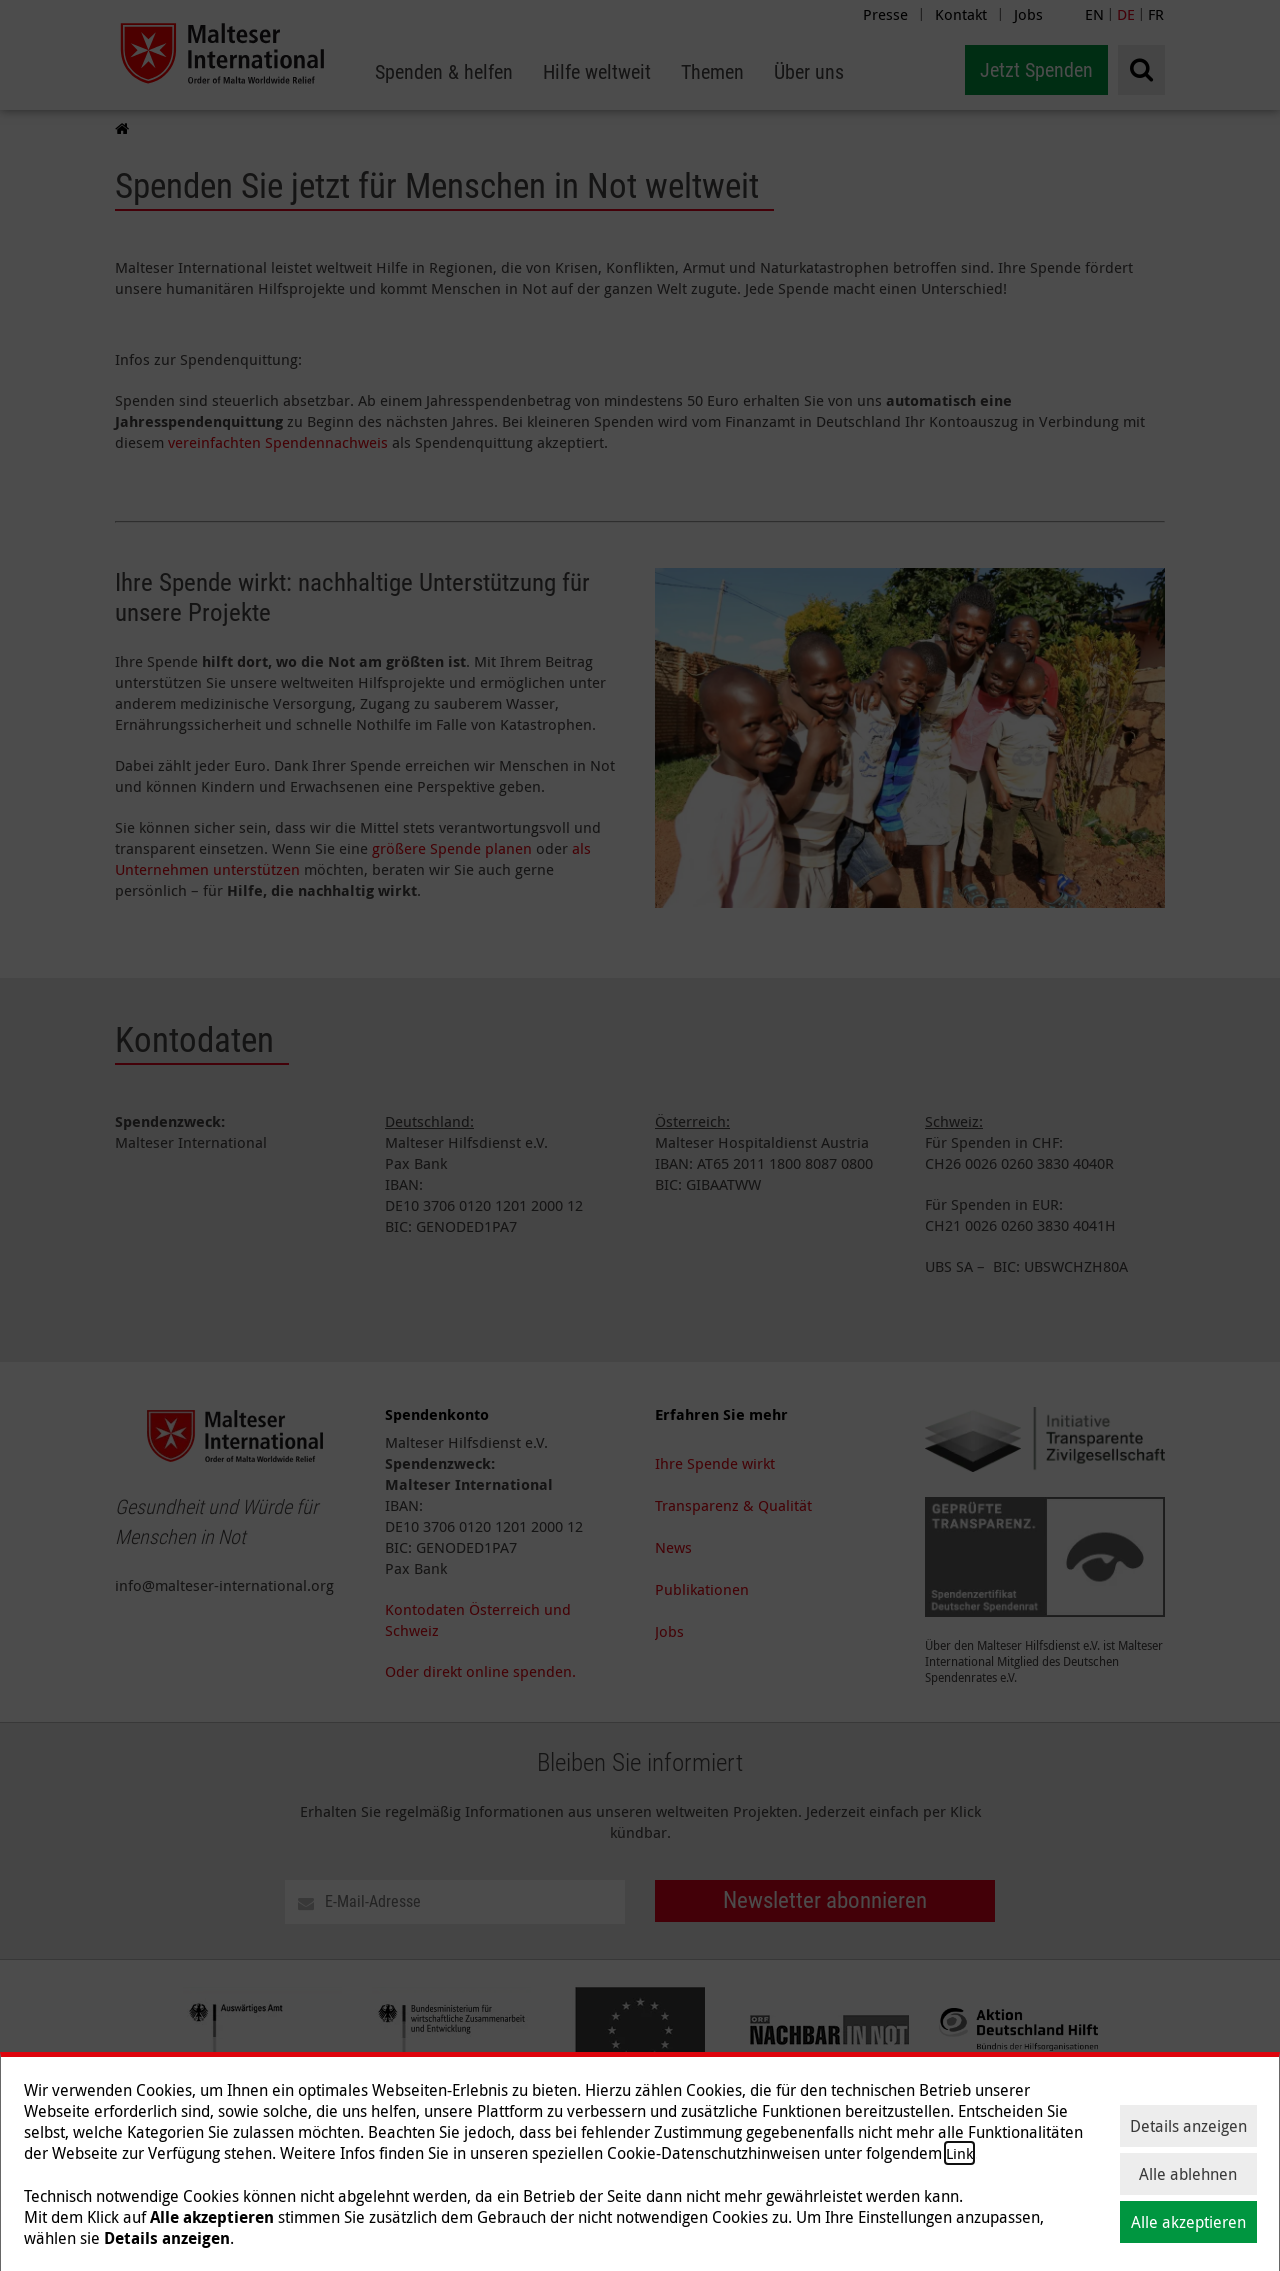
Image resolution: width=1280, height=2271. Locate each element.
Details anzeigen (1188, 2126)
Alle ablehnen (1188, 2174)
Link (959, 2153)
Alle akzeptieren (1188, 2222)
